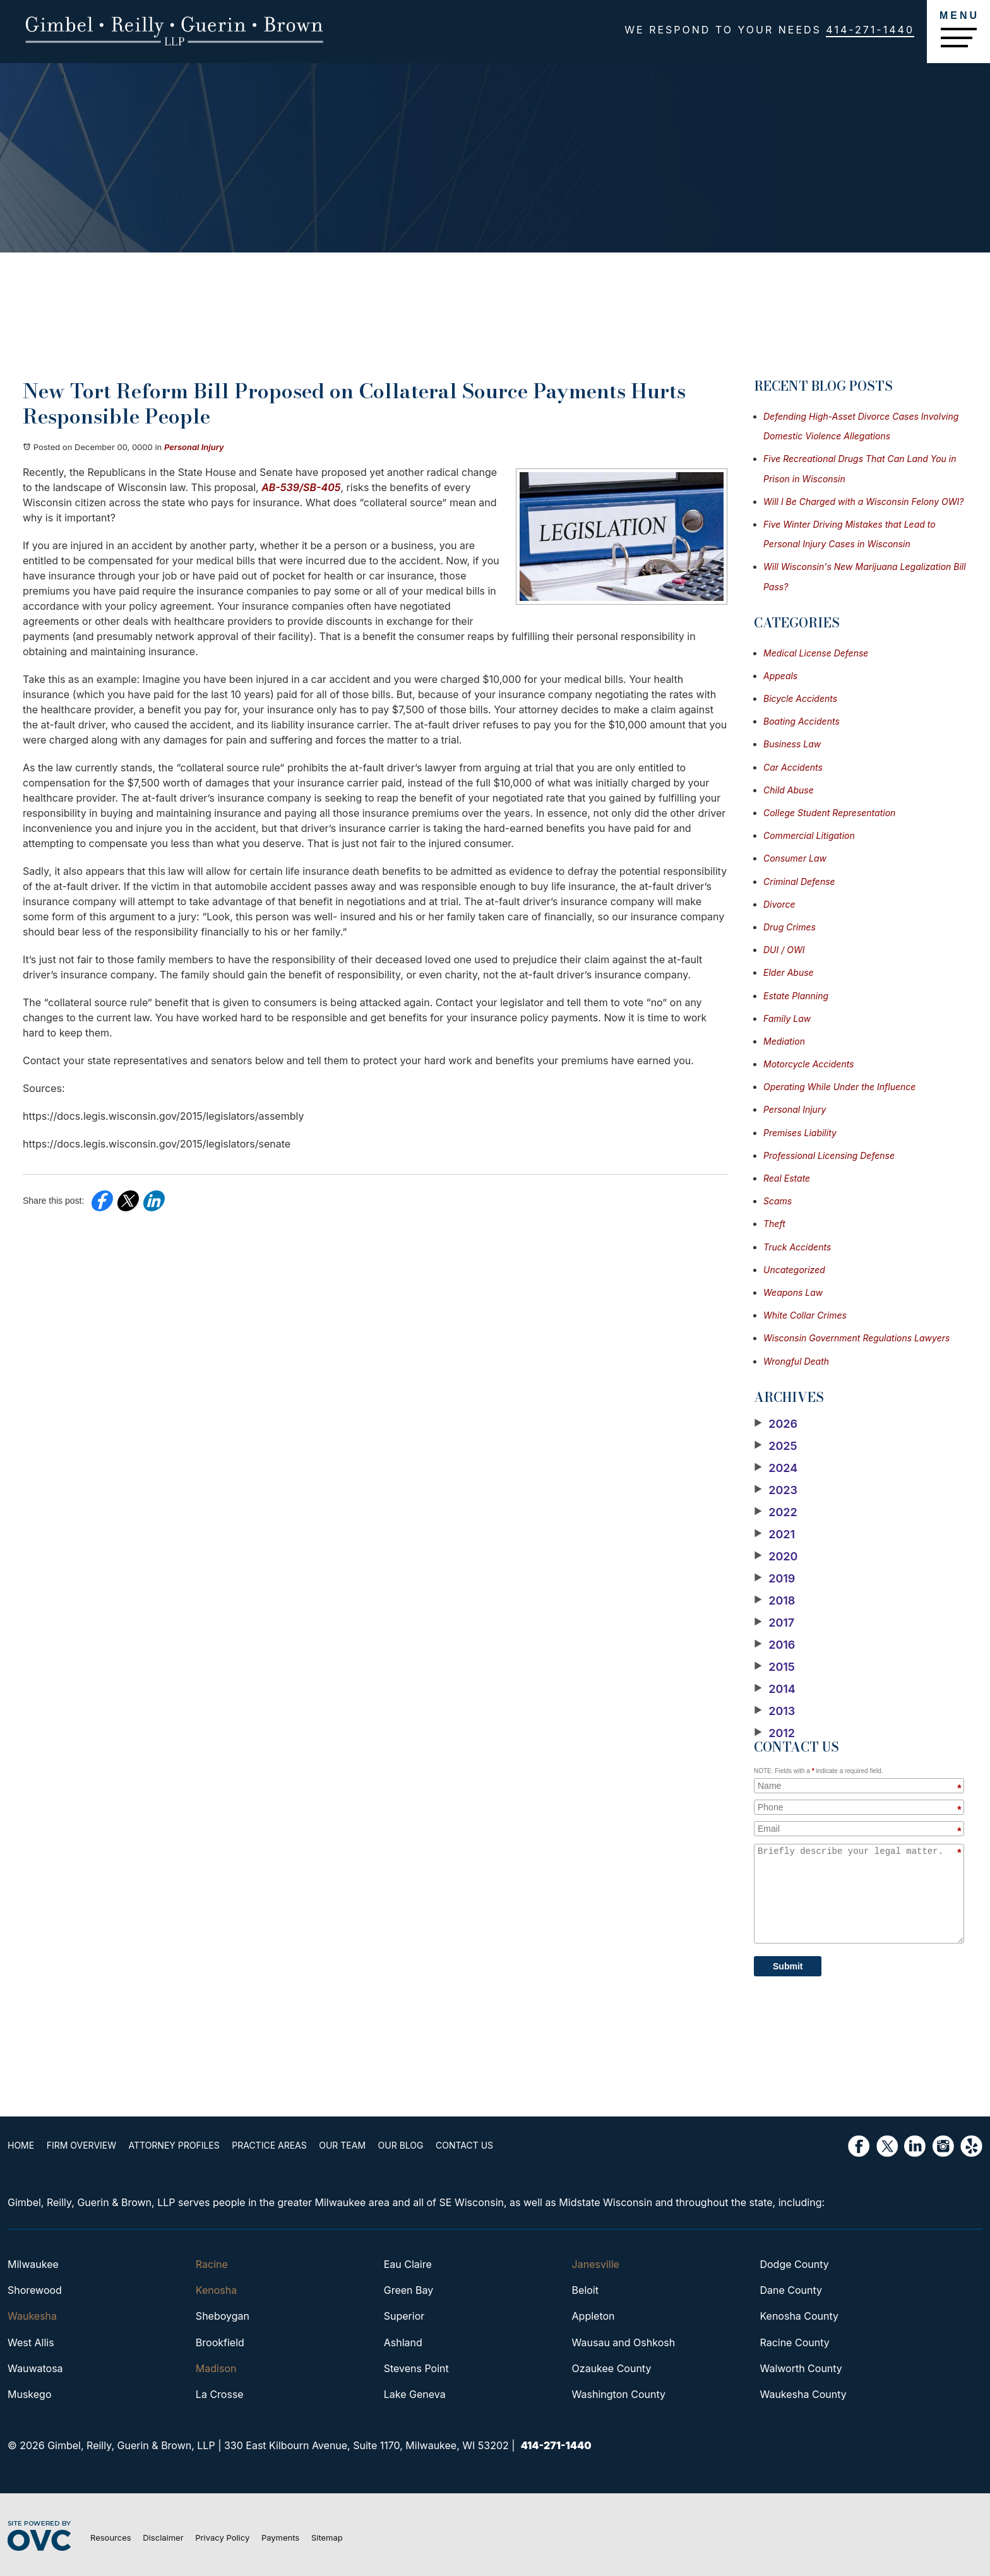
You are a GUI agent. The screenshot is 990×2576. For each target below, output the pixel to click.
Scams (777, 1201)
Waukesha (32, 2316)
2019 (774, 1578)
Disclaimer (163, 2537)
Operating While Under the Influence (839, 1086)
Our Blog (401, 2145)
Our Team (342, 2145)
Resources (110, 2537)
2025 (775, 1446)
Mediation (784, 1041)
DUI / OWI (783, 949)
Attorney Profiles (174, 2145)
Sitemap (327, 2537)
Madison (216, 2368)
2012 (774, 1733)
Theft (774, 1223)
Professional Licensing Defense (829, 1155)
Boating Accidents (801, 721)
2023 (775, 1490)
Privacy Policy (222, 2537)
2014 (775, 1689)
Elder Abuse (788, 972)
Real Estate (786, 1178)
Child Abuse (788, 790)
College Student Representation (829, 812)
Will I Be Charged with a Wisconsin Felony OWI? (863, 501)
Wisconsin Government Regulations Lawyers (856, 1338)
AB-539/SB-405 (300, 487)
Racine (212, 2264)
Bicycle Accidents (800, 698)
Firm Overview (81, 2145)
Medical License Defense (815, 653)
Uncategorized (794, 1269)
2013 (774, 1711)
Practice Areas (269, 2145)
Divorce (779, 904)
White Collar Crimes (805, 1315)
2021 (774, 1534)
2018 (774, 1600)
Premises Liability (800, 1132)
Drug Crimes (789, 927)
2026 (775, 1424)
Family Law (787, 1018)
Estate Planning (795, 995)
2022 (775, 1512)
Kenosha (216, 2290)
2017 (774, 1623)
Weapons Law (793, 1292)
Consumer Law (794, 858)
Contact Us (464, 2145)
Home (21, 2145)
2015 (774, 1667)
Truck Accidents (797, 1247)
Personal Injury (194, 447)
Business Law (792, 744)
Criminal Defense (799, 881)
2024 (775, 1468)
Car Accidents (793, 767)
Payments (280, 2537)
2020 (775, 1556)
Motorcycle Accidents (808, 1064)
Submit (787, 1966)
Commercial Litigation (809, 835)
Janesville (595, 2264)
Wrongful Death (796, 1361)
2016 (774, 1645)
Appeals (780, 675)
